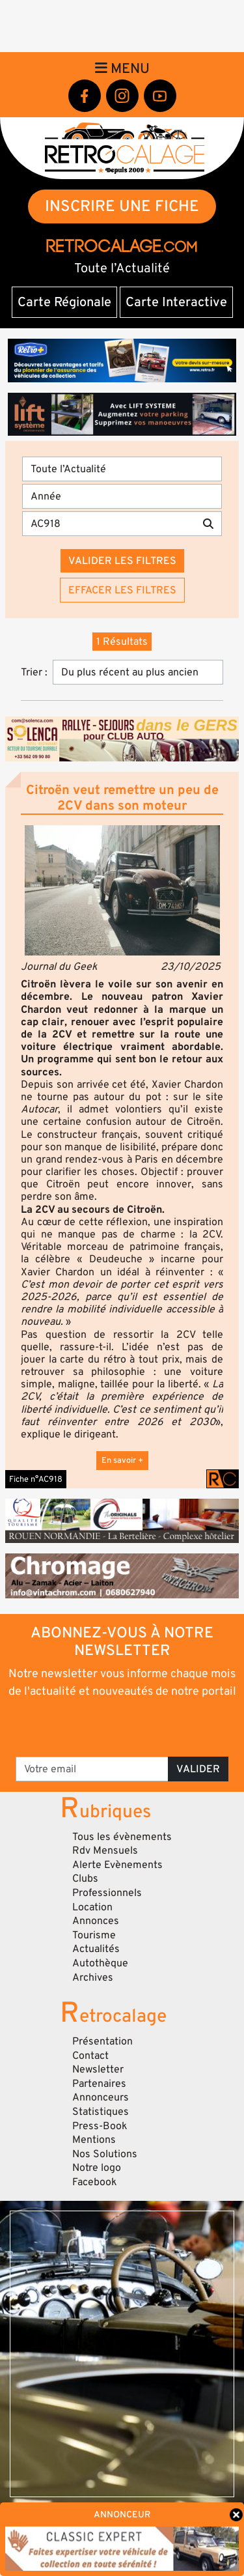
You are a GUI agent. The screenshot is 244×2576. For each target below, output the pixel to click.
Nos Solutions (104, 2154)
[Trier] (138, 672)
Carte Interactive (176, 302)
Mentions (94, 2139)
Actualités (96, 1949)
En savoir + (122, 1460)
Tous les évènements (122, 1837)
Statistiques (100, 2111)
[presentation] (123, 1727)
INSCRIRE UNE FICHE (122, 206)
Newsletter (98, 2069)
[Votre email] (92, 1769)
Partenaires (99, 2083)
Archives (92, 1977)
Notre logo (96, 2167)
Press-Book (100, 2126)
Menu (122, 68)
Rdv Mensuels (105, 1850)
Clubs (85, 1878)
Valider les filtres (122, 561)
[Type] (122, 469)
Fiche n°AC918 (35, 1479)
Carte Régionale (64, 302)
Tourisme (94, 1935)
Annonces (95, 1921)
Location (92, 1907)
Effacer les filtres (122, 590)
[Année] (122, 496)
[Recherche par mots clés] (108, 523)
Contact (90, 2055)
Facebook (94, 2182)
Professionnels (107, 1893)
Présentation (102, 2041)
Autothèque (100, 1963)
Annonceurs (100, 2097)
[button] (122, 890)
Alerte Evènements (117, 1865)
